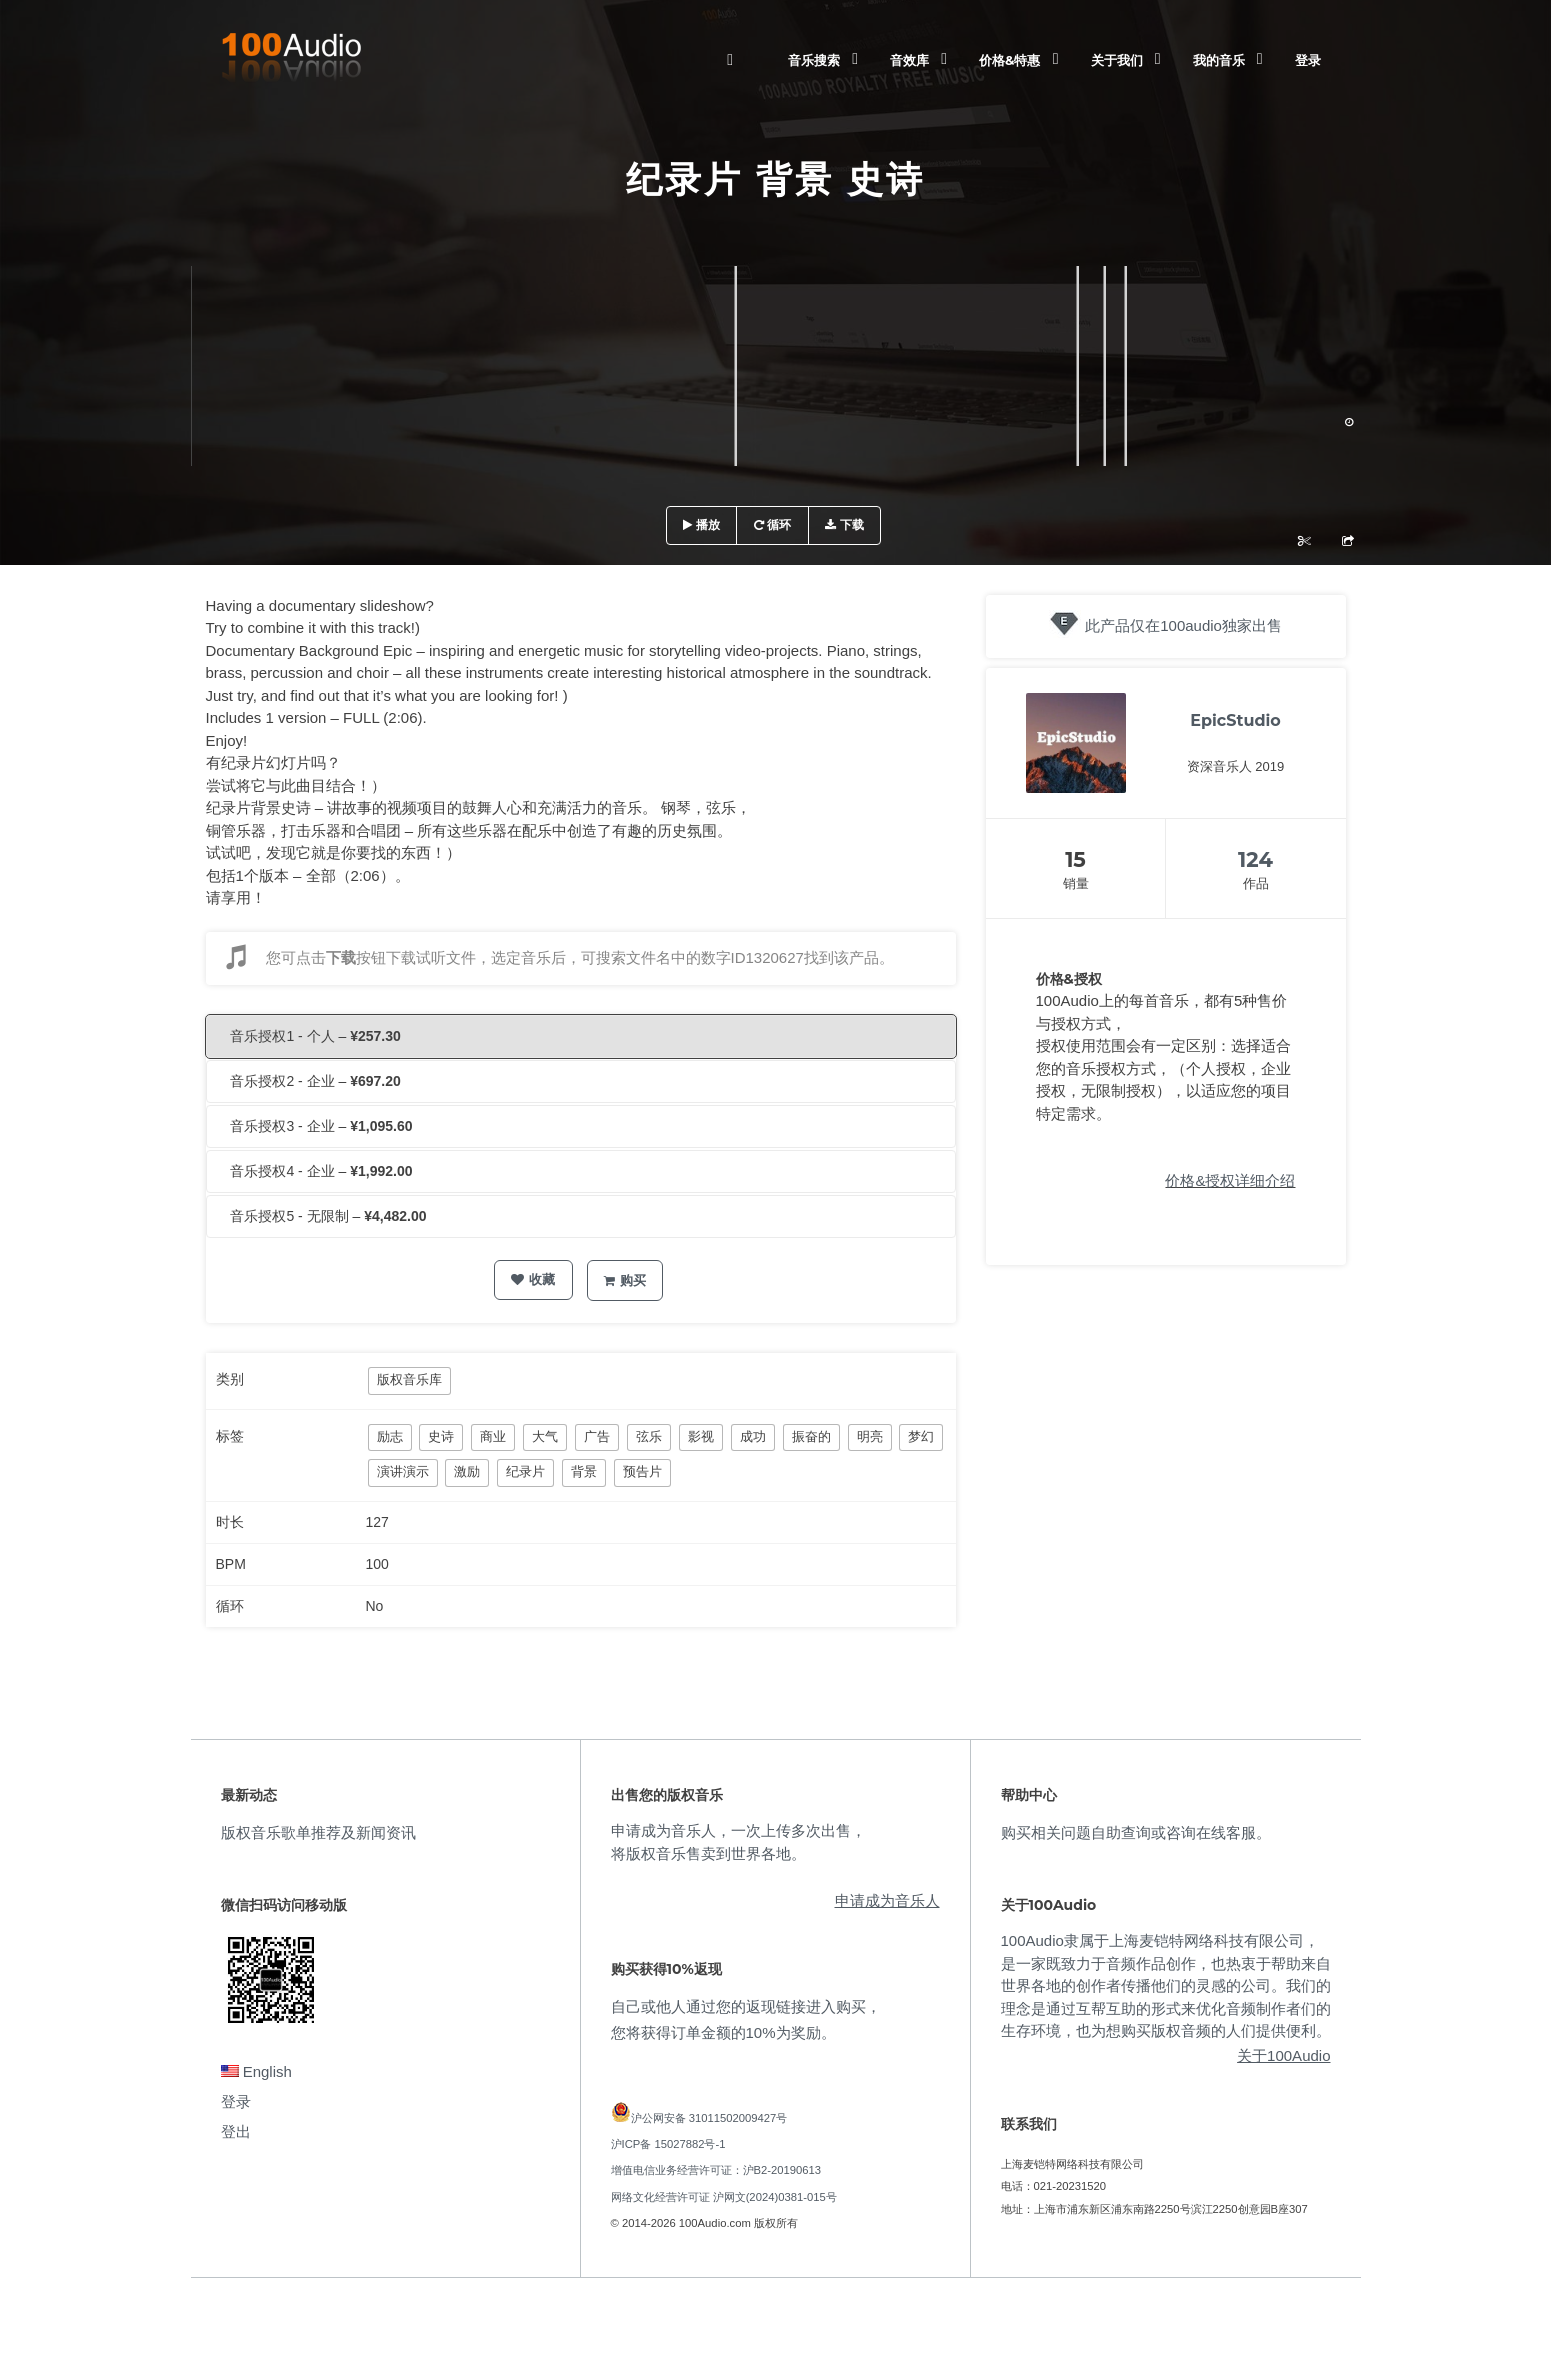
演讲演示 (403, 1471)
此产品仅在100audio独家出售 (1183, 625)
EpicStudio (1235, 720)
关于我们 (1117, 60)
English (256, 2071)
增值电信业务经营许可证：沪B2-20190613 (716, 2170)
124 (1255, 859)
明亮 (870, 1436)
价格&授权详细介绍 (1230, 1180)
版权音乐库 (409, 1379)
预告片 (642, 1471)
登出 (236, 2131)
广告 (597, 1436)
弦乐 (649, 1436)
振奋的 (811, 1436)
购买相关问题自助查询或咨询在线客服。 (1136, 1832)
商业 (493, 1436)
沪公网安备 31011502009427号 (709, 2118)
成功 (753, 1436)
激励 (467, 1471)
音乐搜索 (814, 60)
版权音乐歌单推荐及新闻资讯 (318, 1832)
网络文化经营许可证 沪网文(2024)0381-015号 (724, 2197)
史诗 (441, 1436)
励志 (390, 1436)
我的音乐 (1219, 60)
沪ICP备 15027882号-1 (668, 2144)
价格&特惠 (1009, 60)
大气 (545, 1436)
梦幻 (921, 1436)
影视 (701, 1436)
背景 (584, 1471)
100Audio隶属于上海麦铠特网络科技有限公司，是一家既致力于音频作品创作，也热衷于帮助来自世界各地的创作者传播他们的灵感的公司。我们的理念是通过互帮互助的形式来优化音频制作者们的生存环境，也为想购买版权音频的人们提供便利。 (1166, 1985)
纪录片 (525, 1471)
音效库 (909, 60)
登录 (1308, 60)
